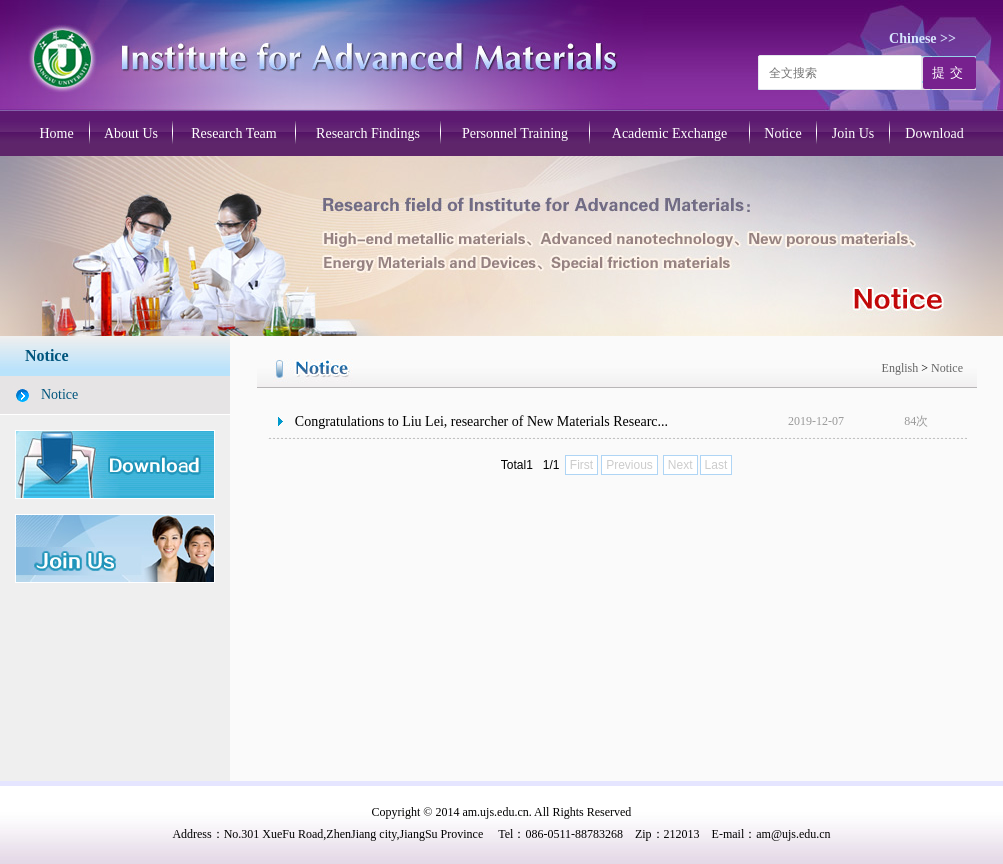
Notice (782, 133)
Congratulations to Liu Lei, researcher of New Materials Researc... (481, 421)
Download (934, 133)
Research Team (233, 133)
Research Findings (368, 133)
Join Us (853, 133)
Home (56, 133)
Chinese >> (922, 38)
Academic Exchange (669, 133)
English (902, 368)
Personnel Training (515, 133)
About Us (131, 133)
